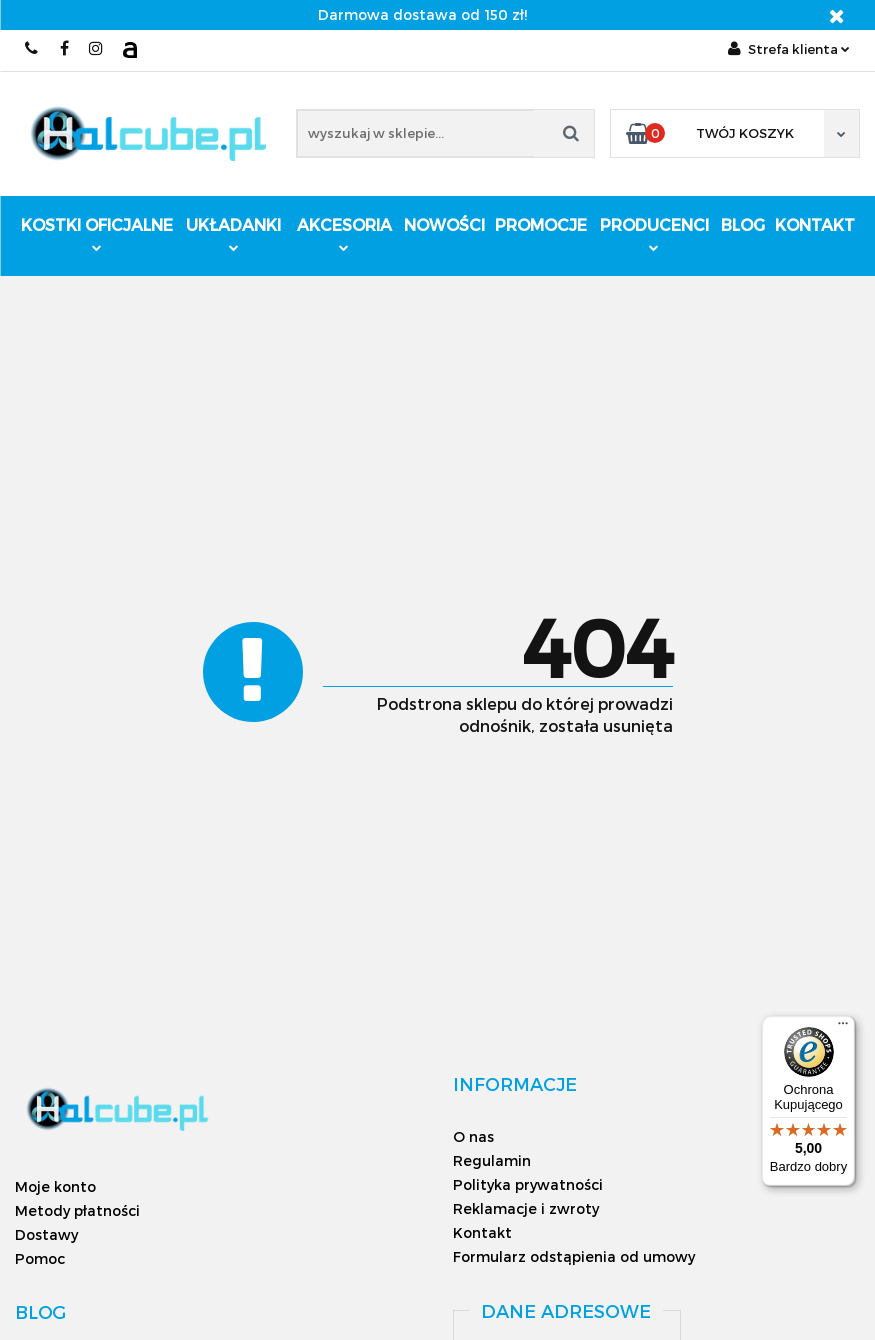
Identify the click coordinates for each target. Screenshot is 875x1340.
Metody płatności (77, 1210)
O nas (473, 1136)
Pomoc (40, 1258)
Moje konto (55, 1186)
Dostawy (46, 1234)
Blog (743, 224)
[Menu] (843, 1028)
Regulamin (492, 1160)
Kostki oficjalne (97, 233)
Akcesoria (344, 233)
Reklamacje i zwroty (526, 1208)
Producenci (654, 235)
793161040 (32, 48)
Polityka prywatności (528, 1184)
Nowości (444, 224)
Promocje (541, 224)
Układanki (233, 233)
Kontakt (815, 224)
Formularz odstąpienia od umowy (574, 1256)
